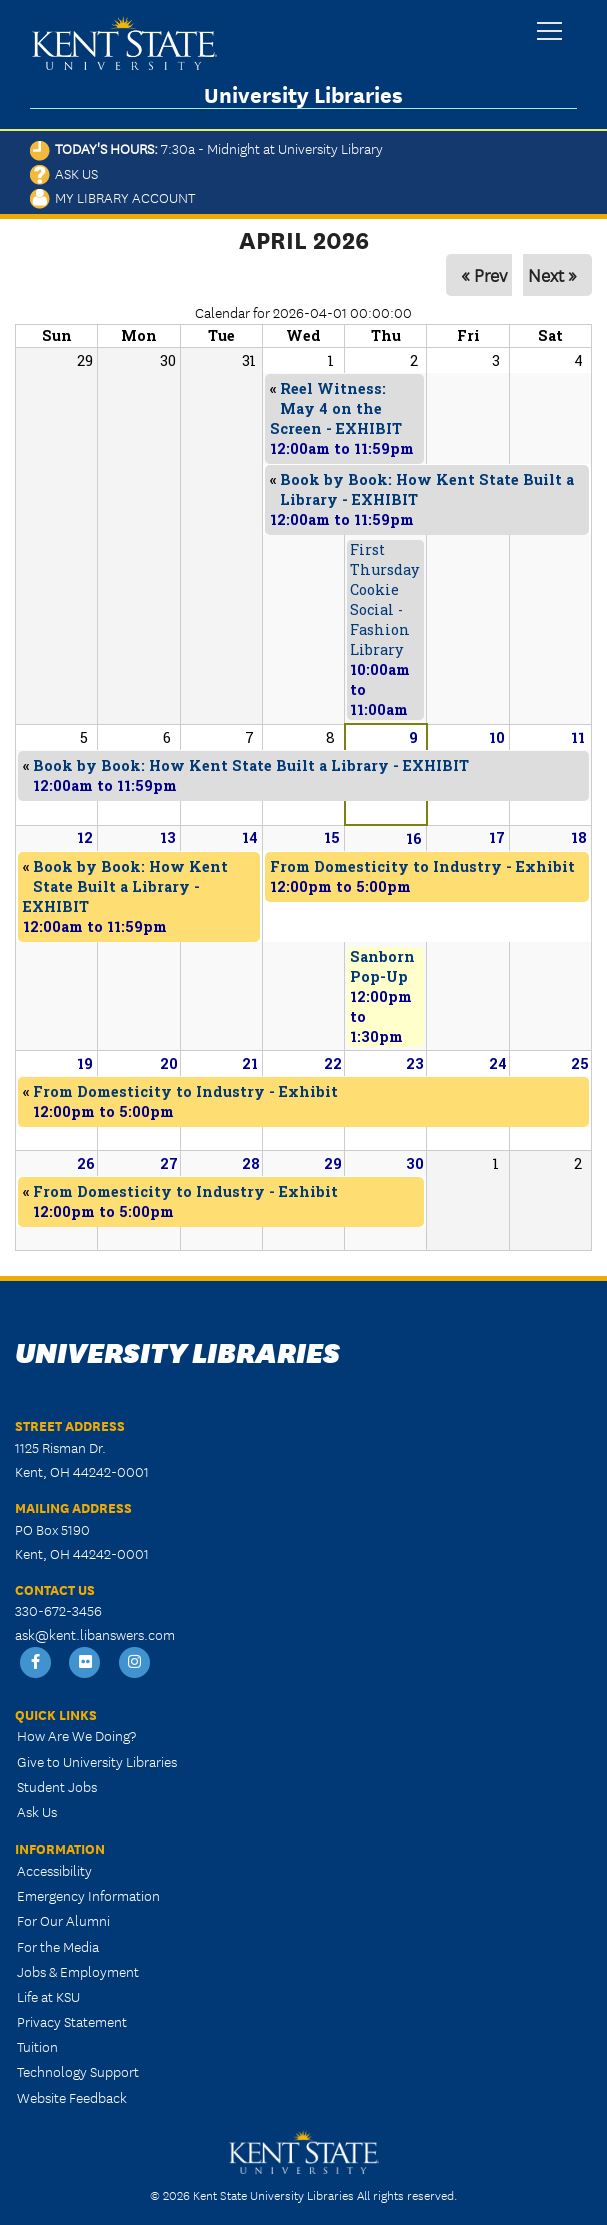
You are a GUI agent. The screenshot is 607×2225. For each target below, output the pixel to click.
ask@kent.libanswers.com (95, 1634)
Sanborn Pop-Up (382, 966)
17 (497, 837)
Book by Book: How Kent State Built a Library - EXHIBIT (125, 886)
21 (250, 1063)
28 (251, 1163)
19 (85, 1063)
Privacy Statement (72, 2021)
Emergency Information (88, 1895)
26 (86, 1163)
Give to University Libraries (97, 1761)
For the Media (58, 1946)
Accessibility (54, 1870)
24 (498, 1063)
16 (414, 838)
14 (250, 837)
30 (415, 1163)
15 (332, 837)
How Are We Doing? (76, 1735)
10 (497, 737)
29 (333, 1163)
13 (168, 837)
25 (580, 1063)
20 (169, 1063)
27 (169, 1163)
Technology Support (78, 2071)
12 (85, 837)
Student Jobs (57, 1786)
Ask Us (64, 173)
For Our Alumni (63, 1920)
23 (415, 1063)
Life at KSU (48, 1996)
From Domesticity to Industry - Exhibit (422, 866)
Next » (552, 275)
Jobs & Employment (78, 1971)
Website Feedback (72, 2097)
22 (333, 1063)
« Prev (484, 275)
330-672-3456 (58, 1610)
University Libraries (303, 94)
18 (579, 837)
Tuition (37, 2046)
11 (578, 737)
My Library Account (112, 197)
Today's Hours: (206, 148)
